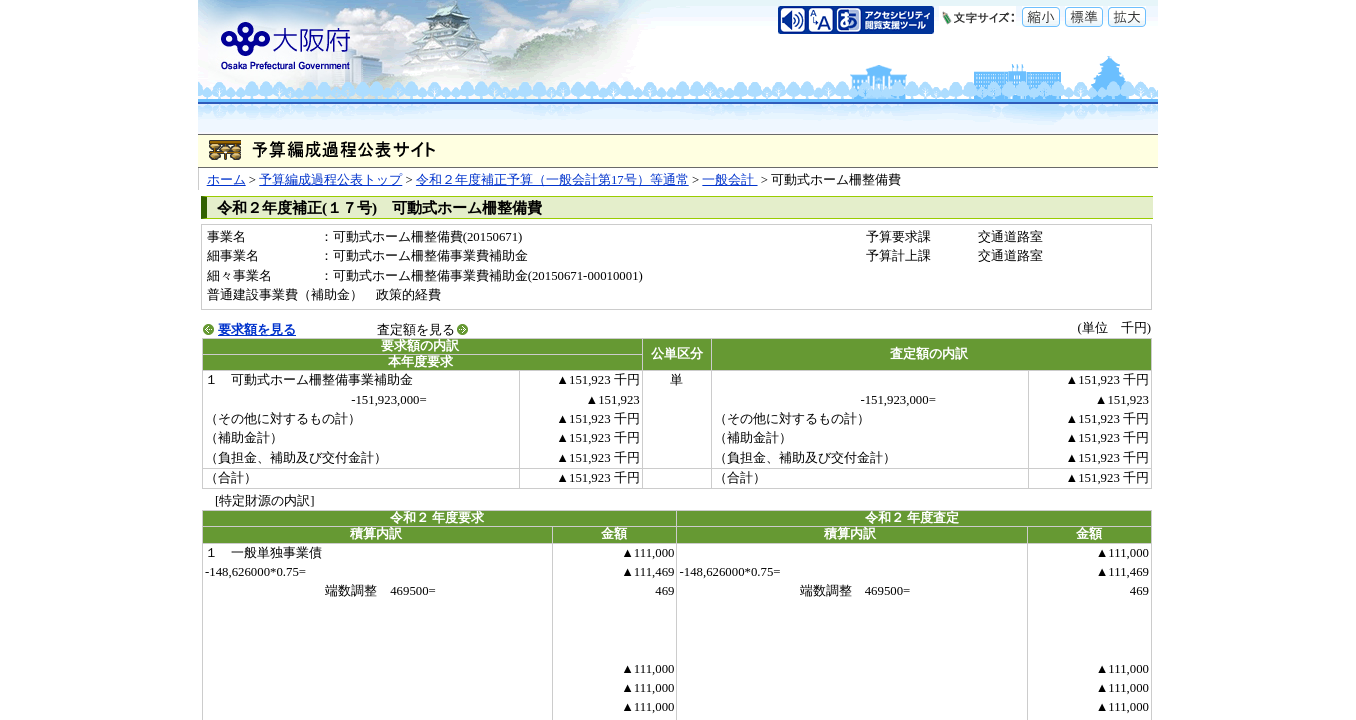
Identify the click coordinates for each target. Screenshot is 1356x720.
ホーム (226, 180)
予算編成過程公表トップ (330, 180)
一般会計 (729, 180)
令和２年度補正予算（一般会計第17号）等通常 (552, 180)
